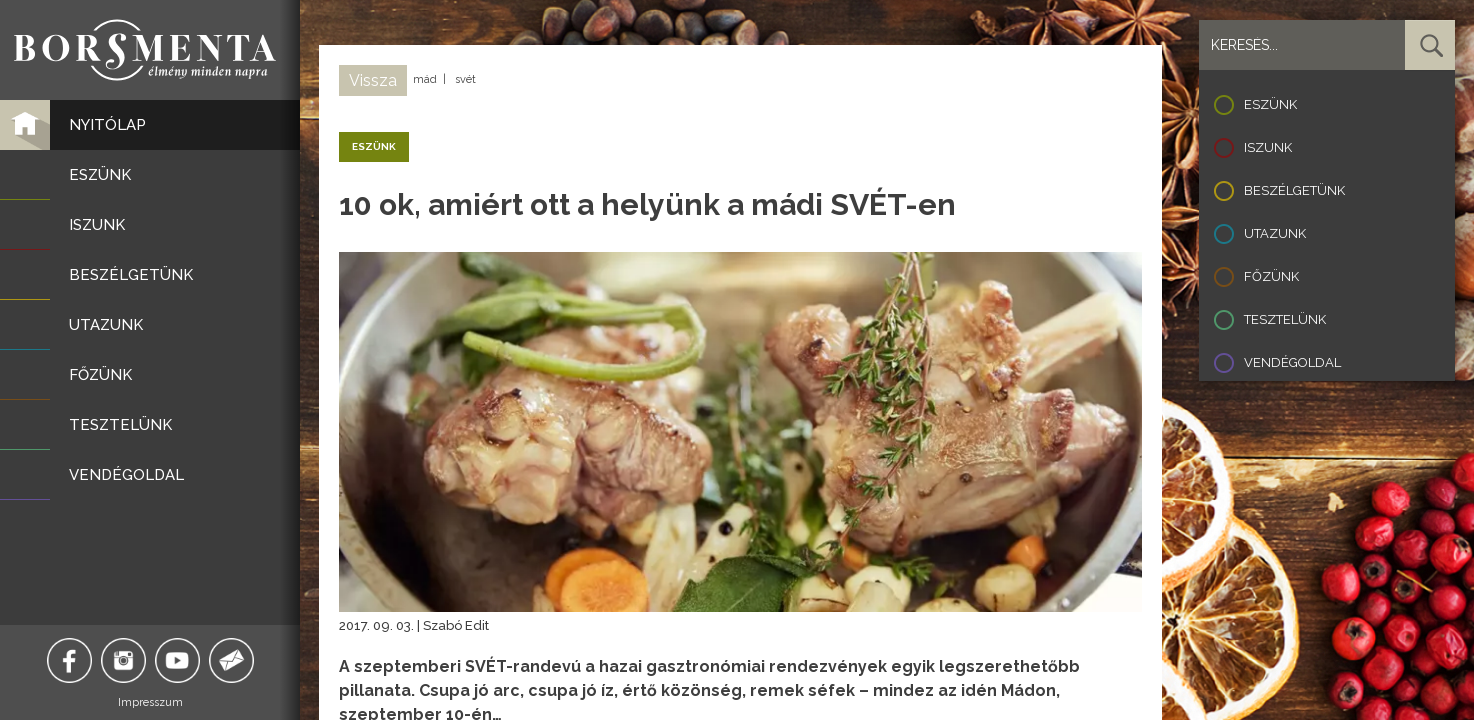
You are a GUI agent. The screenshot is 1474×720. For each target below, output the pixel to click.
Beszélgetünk (1294, 190)
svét (465, 79)
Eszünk (1270, 104)
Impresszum (150, 702)
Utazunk (1275, 233)
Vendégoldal (1292, 362)
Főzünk (1271, 276)
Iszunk (1268, 147)
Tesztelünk (1285, 319)
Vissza (373, 80)
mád (425, 79)
